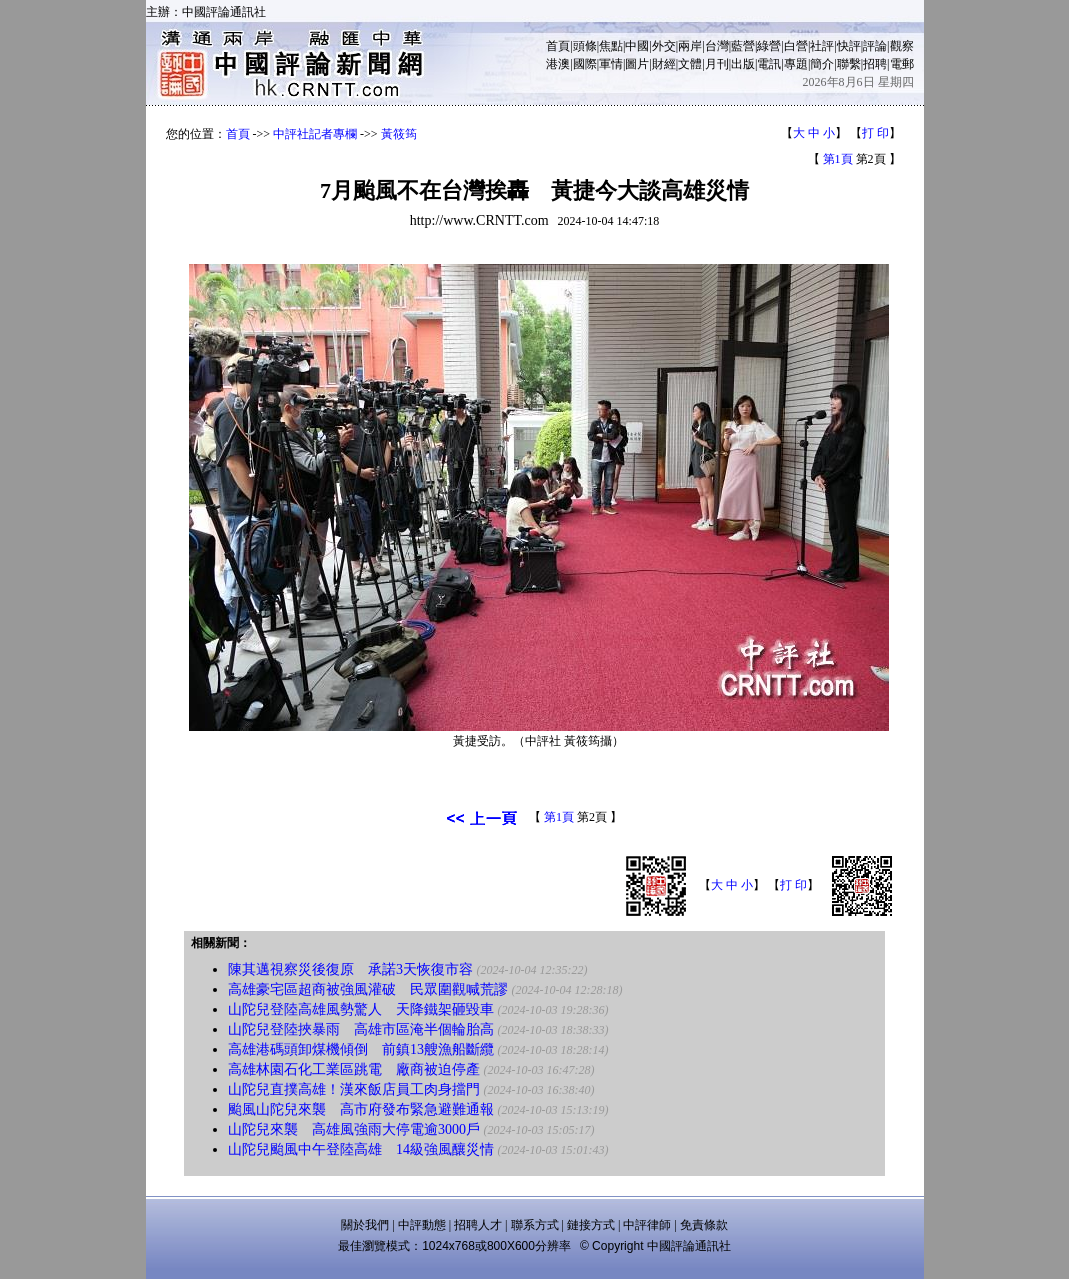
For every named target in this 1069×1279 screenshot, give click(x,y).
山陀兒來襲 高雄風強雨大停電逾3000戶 (354, 1129)
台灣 (717, 46)
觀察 (902, 46)
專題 (796, 64)
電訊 (769, 64)
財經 (664, 64)
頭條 (585, 46)
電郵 (902, 64)
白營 (796, 46)
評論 (875, 46)
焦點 (611, 46)
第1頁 (838, 159)
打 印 (875, 133)
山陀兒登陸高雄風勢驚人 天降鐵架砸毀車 (361, 1009)
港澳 (558, 64)
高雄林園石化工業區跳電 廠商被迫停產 (354, 1069)
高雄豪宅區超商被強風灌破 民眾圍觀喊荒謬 (368, 989)
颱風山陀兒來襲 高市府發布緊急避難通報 (361, 1109)
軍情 (611, 64)
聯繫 (849, 64)
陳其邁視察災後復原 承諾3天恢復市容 (350, 969)
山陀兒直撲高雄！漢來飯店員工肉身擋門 (354, 1089)
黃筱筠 (399, 134)
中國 (637, 46)
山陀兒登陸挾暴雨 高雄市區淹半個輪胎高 (361, 1029)
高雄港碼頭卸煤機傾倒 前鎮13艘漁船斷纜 (361, 1049)
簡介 (822, 64)
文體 (690, 64)
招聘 (875, 64)
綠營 (769, 46)
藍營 (743, 46)
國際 (585, 64)
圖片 (637, 64)
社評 (822, 46)
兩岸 (690, 46)
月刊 (717, 64)
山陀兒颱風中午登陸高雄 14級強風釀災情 (361, 1149)
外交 (664, 46)
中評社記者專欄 (315, 134)
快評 (849, 46)
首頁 (558, 46)
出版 (743, 64)
